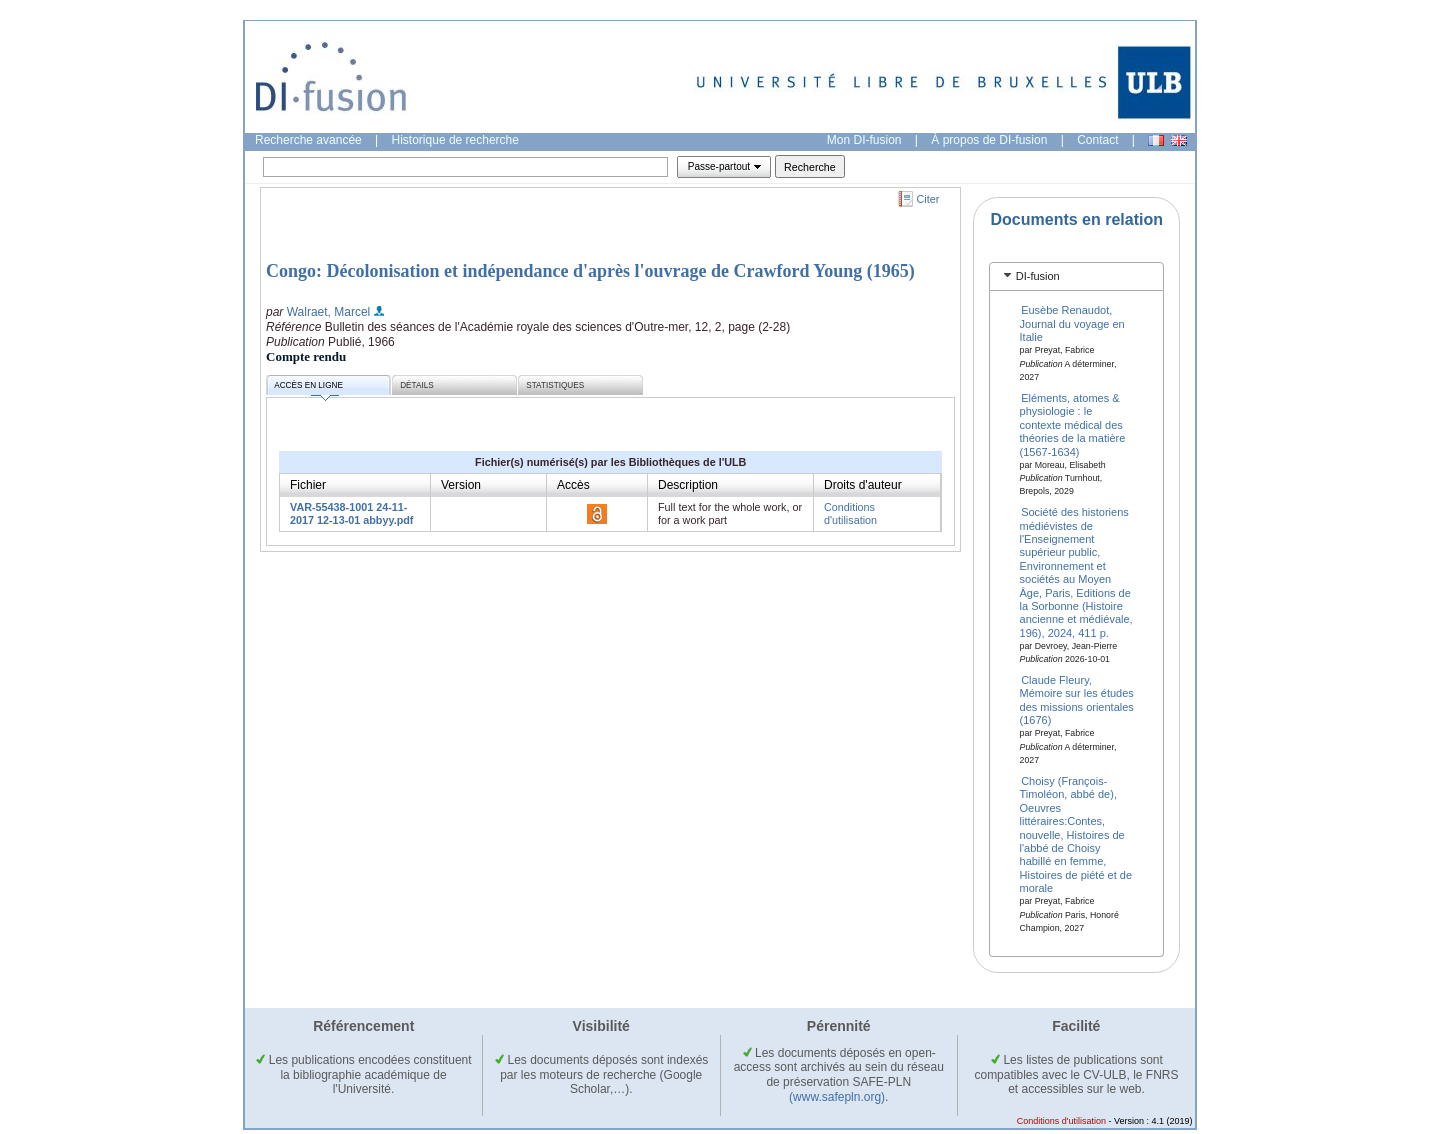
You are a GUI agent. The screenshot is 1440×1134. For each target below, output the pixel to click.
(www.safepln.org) (837, 1097)
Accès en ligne (308, 388)
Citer (928, 199)
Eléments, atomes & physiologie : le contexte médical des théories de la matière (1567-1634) (1073, 425)
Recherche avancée (308, 140)
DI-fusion (1038, 276)
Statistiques (555, 385)
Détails (417, 385)
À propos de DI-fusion (989, 140)
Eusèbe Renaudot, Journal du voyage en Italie (1072, 323)
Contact (1097, 140)
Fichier (308, 485)
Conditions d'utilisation (850, 513)
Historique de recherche (455, 140)
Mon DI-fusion (864, 140)
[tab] (1076, 276)
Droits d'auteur (863, 485)
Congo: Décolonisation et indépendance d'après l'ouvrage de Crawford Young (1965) (590, 271)
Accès (573, 485)
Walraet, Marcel (329, 312)
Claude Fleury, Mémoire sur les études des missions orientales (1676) (1077, 700)
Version (461, 485)
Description (688, 485)
